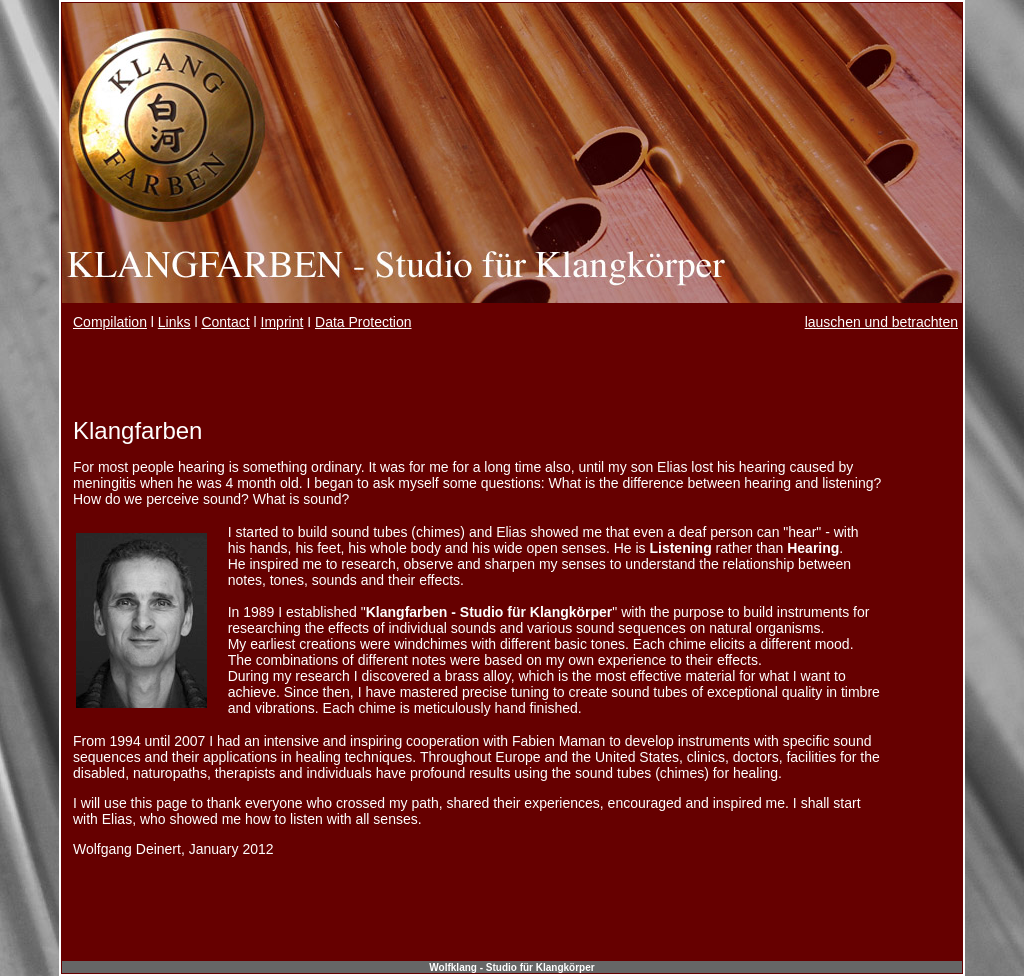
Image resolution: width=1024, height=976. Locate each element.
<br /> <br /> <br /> (512, 656)
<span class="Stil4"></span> (512, 327)
